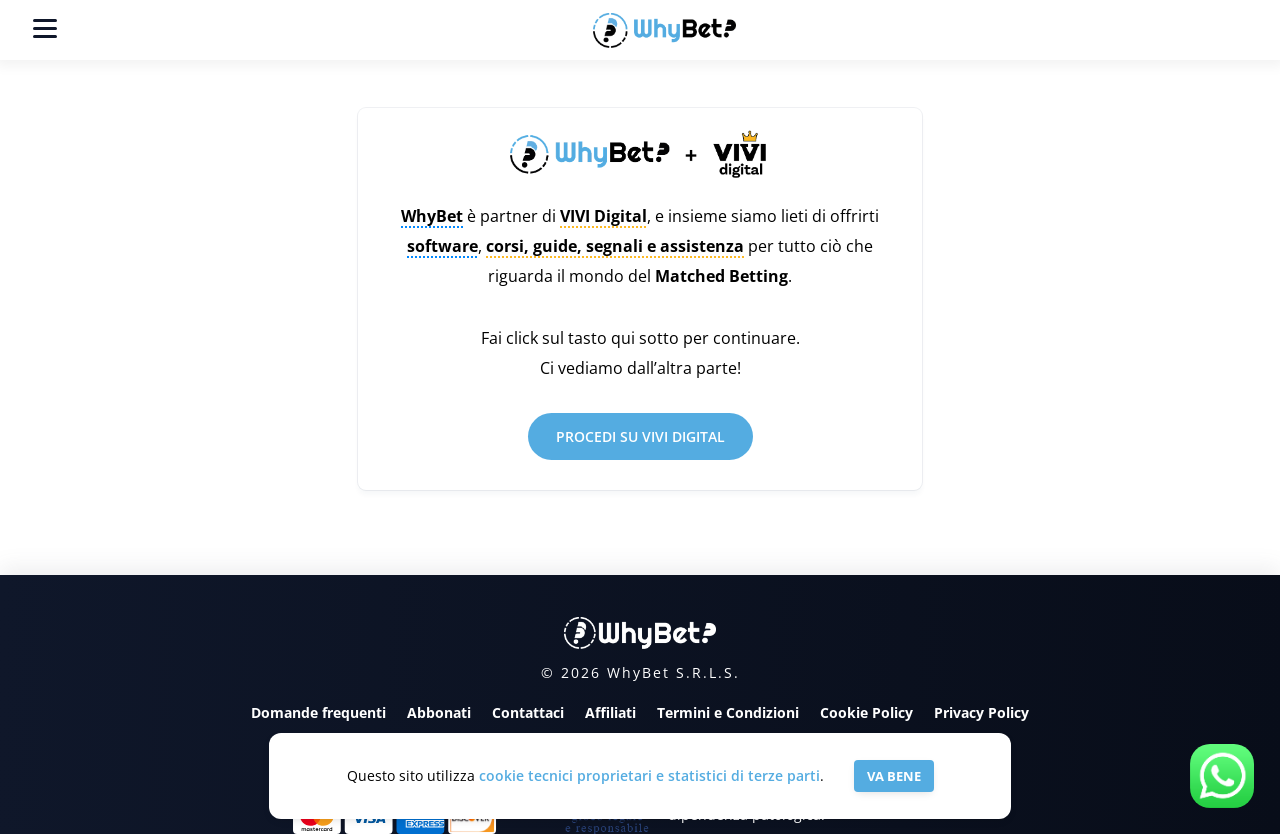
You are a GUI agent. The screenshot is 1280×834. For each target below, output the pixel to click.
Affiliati (610, 712)
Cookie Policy (866, 712)
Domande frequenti (318, 712)
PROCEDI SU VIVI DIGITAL (640, 436)
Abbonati (439, 712)
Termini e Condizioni (728, 712)
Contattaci (528, 712)
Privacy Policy (981, 712)
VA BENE (894, 776)
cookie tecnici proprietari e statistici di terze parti (649, 775)
